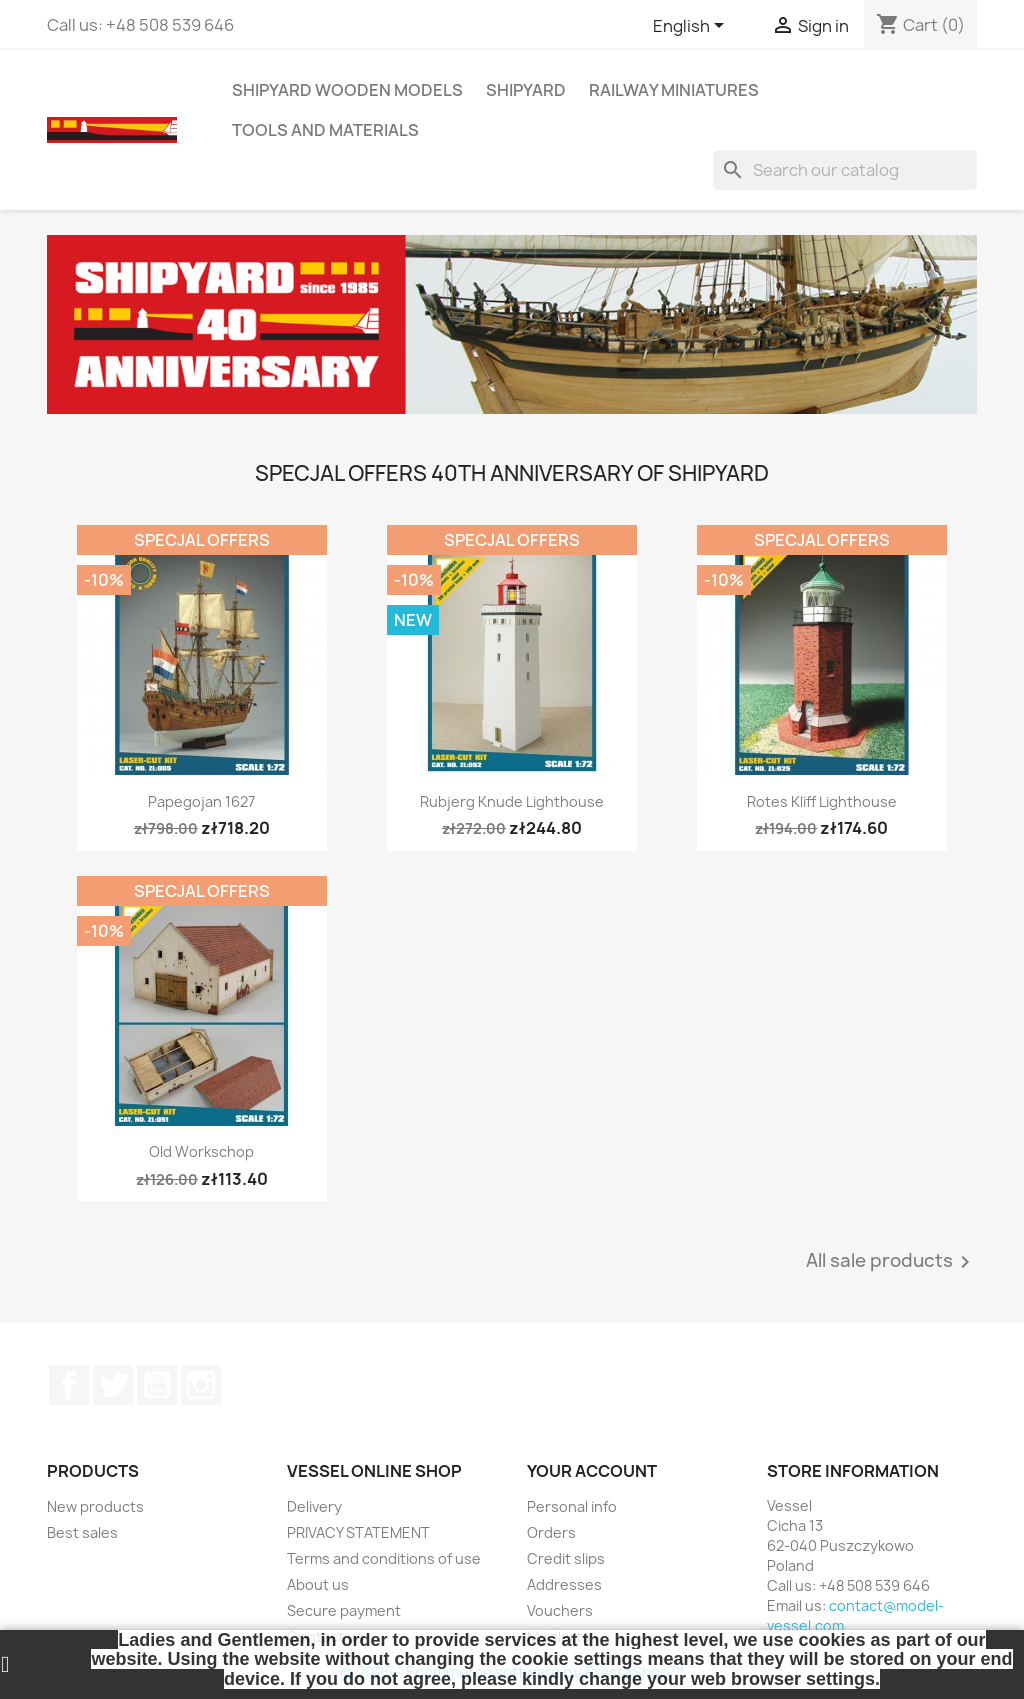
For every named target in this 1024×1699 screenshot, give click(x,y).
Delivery (314, 1506)
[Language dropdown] (692, 27)
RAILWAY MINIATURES (674, 90)
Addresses (564, 1584)
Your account (592, 1471)
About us (318, 1584)
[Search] (845, 170)
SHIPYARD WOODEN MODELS (347, 90)
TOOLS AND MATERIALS (325, 130)
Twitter (113, 1385)
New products (95, 1506)
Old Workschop (201, 1151)
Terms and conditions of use (384, 1558)
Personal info (572, 1506)
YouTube (157, 1385)
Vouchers (560, 1610)
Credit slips (566, 1558)
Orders (551, 1532)
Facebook (69, 1385)
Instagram (201, 1385)
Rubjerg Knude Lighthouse (512, 801)
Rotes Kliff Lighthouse (822, 801)
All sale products (891, 1262)
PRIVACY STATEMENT (358, 1532)
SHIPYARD (526, 90)
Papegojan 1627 (201, 801)
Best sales (82, 1532)
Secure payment (344, 1610)
